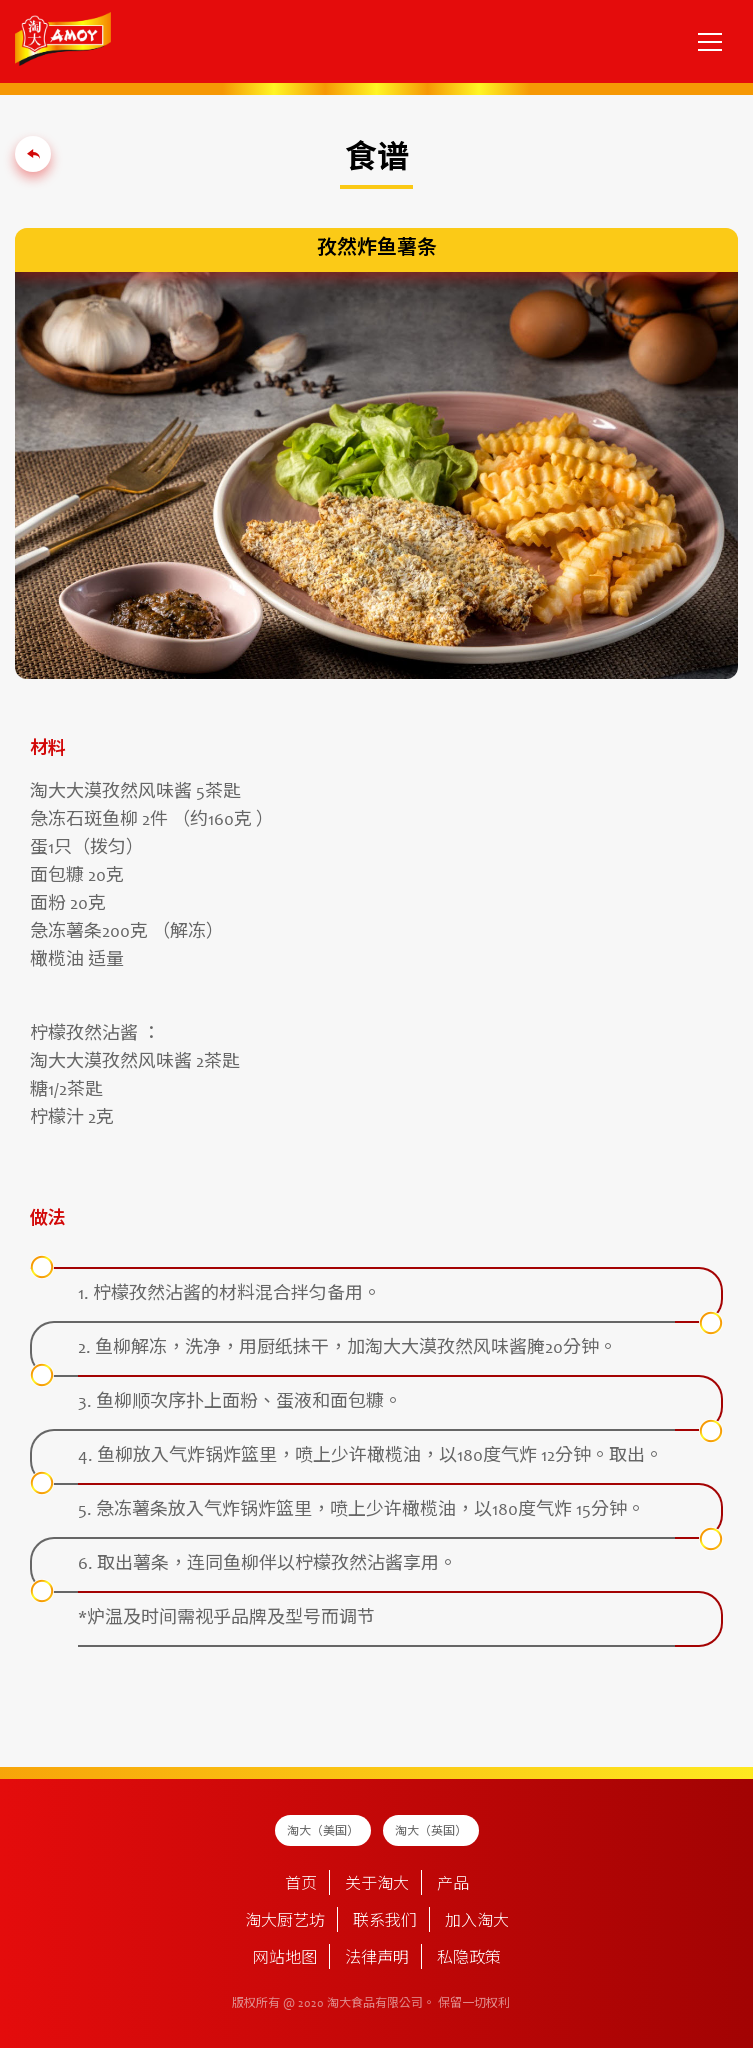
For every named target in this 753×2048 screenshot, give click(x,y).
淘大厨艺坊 (285, 1922)
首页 (301, 1885)
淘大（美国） (323, 1832)
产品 (453, 1885)
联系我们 (385, 1922)
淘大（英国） (431, 1832)
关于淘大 (377, 1885)
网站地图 (285, 1959)
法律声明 (377, 1959)
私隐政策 (469, 1959)
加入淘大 (477, 1922)
